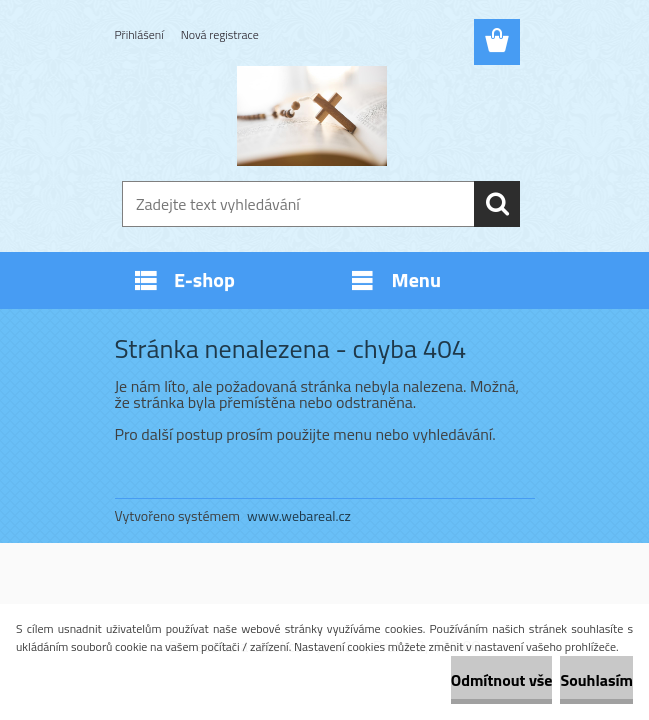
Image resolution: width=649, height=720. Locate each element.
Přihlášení (139, 34)
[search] (497, 204)
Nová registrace (220, 34)
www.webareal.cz (299, 515)
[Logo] (312, 116)
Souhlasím (596, 680)
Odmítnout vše (502, 680)
